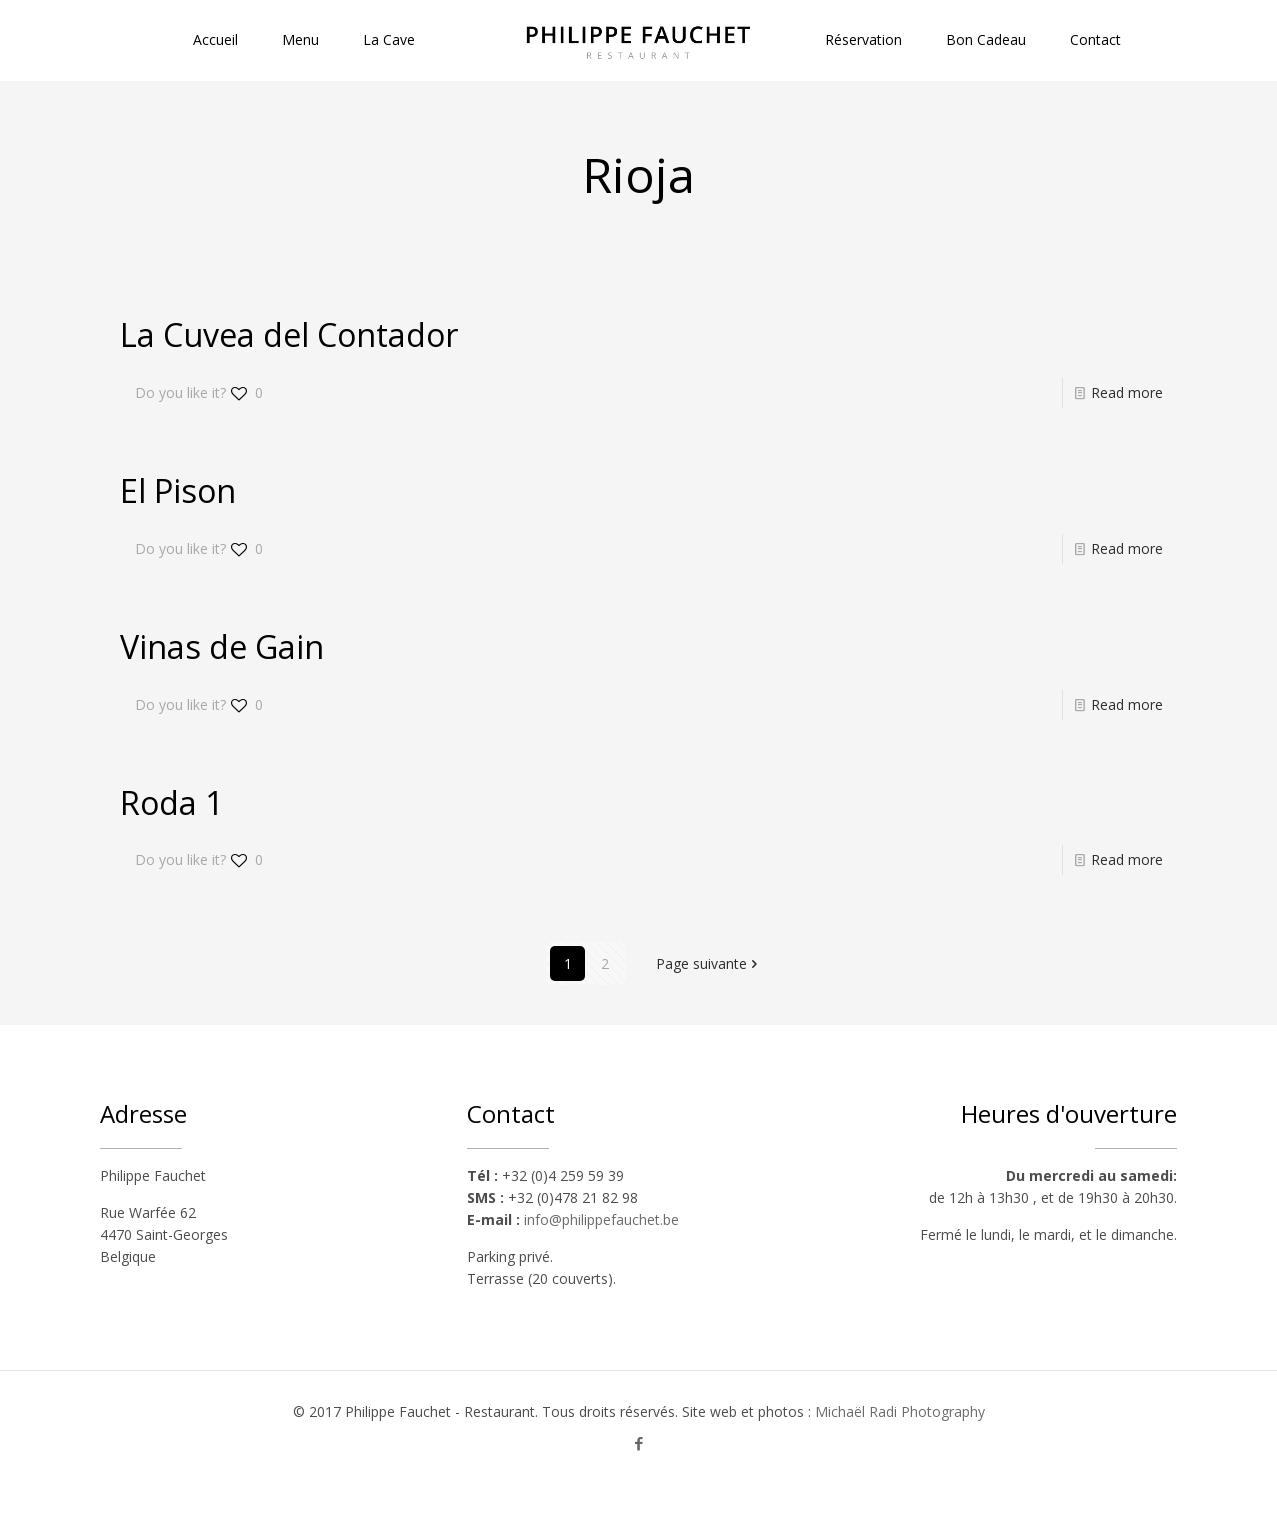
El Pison (178, 490)
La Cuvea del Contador (289, 334)
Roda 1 (171, 802)
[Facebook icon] (638, 1443)
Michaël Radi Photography (900, 1411)
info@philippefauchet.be (601, 1219)
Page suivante (708, 963)
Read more (1127, 392)
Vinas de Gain (222, 646)
